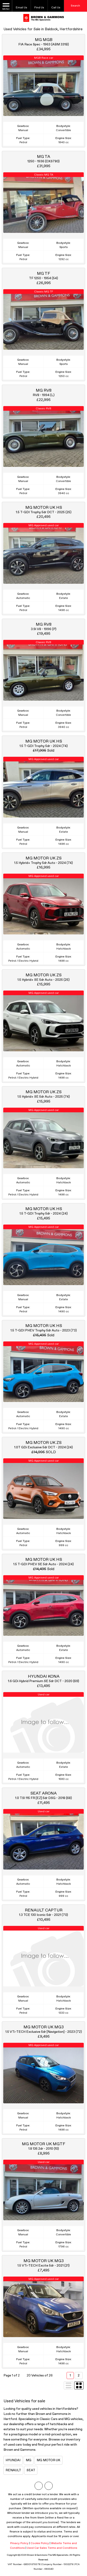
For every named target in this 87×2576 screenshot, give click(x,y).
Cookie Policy (40, 2543)
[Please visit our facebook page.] (49, 2486)
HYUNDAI (13, 2460)
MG (28, 2460)
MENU (6, 6)
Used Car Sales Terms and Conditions (52, 2548)
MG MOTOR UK (48, 2460)
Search (75, 5)
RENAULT (13, 2470)
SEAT (30, 2470)
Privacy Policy (19, 2543)
